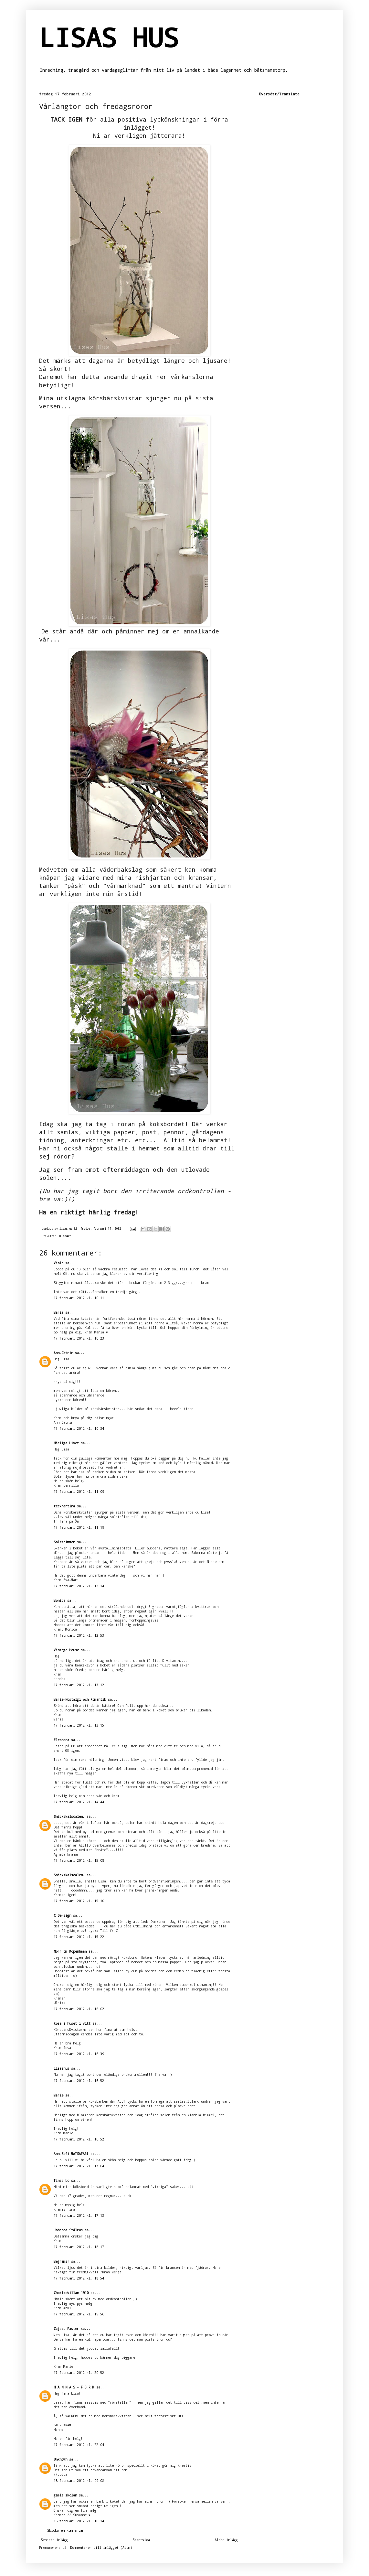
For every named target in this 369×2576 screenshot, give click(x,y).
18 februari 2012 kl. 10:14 (79, 2521)
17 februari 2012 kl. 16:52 (79, 2080)
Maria (59, 1312)
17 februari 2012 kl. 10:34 (79, 1428)
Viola (58, 1263)
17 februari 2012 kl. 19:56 (79, 2314)
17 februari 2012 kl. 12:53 (79, 1635)
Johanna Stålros (68, 2230)
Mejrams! (61, 2261)
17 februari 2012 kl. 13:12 (79, 1685)
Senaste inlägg (54, 2540)
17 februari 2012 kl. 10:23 (79, 1338)
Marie (58, 2095)
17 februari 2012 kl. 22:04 (79, 2444)
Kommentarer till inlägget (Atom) (101, 2547)
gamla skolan (65, 2495)
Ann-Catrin (63, 1353)
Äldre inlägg (226, 2540)
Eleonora (61, 1740)
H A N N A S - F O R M (74, 2387)
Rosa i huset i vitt (72, 2023)
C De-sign (62, 1915)
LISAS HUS (109, 37)
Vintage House (66, 1650)
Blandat (65, 1236)
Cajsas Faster (66, 2328)
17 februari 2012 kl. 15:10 (79, 1901)
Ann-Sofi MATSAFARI (71, 2153)
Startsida (141, 2540)
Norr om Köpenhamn (70, 1951)
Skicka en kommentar (65, 2530)
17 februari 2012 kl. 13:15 (79, 1725)
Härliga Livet (66, 1443)
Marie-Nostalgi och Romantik (80, 1699)
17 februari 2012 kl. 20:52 (79, 2372)
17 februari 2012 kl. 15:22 (79, 1937)
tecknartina (64, 1506)
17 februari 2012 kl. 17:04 (79, 2166)
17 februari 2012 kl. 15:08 (79, 1860)
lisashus (61, 2068)
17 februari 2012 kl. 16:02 (79, 2009)
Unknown (60, 2459)
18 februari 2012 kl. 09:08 (79, 2480)
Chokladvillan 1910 (71, 2292)
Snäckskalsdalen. (69, 1816)
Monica (59, 1600)
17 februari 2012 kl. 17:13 (79, 2215)
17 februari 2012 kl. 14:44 (79, 1802)
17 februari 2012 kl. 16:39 (79, 2054)
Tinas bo (61, 2180)
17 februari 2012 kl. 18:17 (79, 2247)
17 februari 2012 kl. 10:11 (79, 1298)
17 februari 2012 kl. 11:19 (79, 1527)
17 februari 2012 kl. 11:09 (79, 1491)
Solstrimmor (64, 1542)
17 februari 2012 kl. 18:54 (79, 2278)
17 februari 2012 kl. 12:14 (79, 1586)
